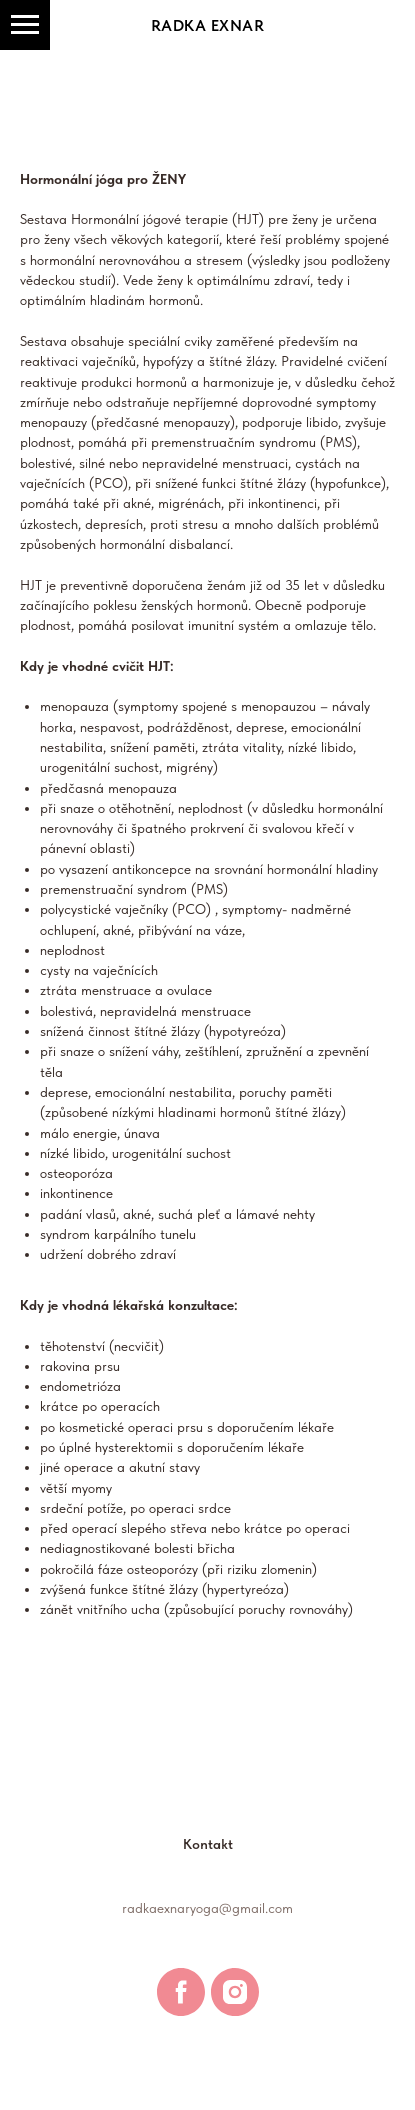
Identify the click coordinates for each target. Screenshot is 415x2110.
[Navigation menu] (25, 25)
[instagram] (235, 1992)
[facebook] (181, 1992)
